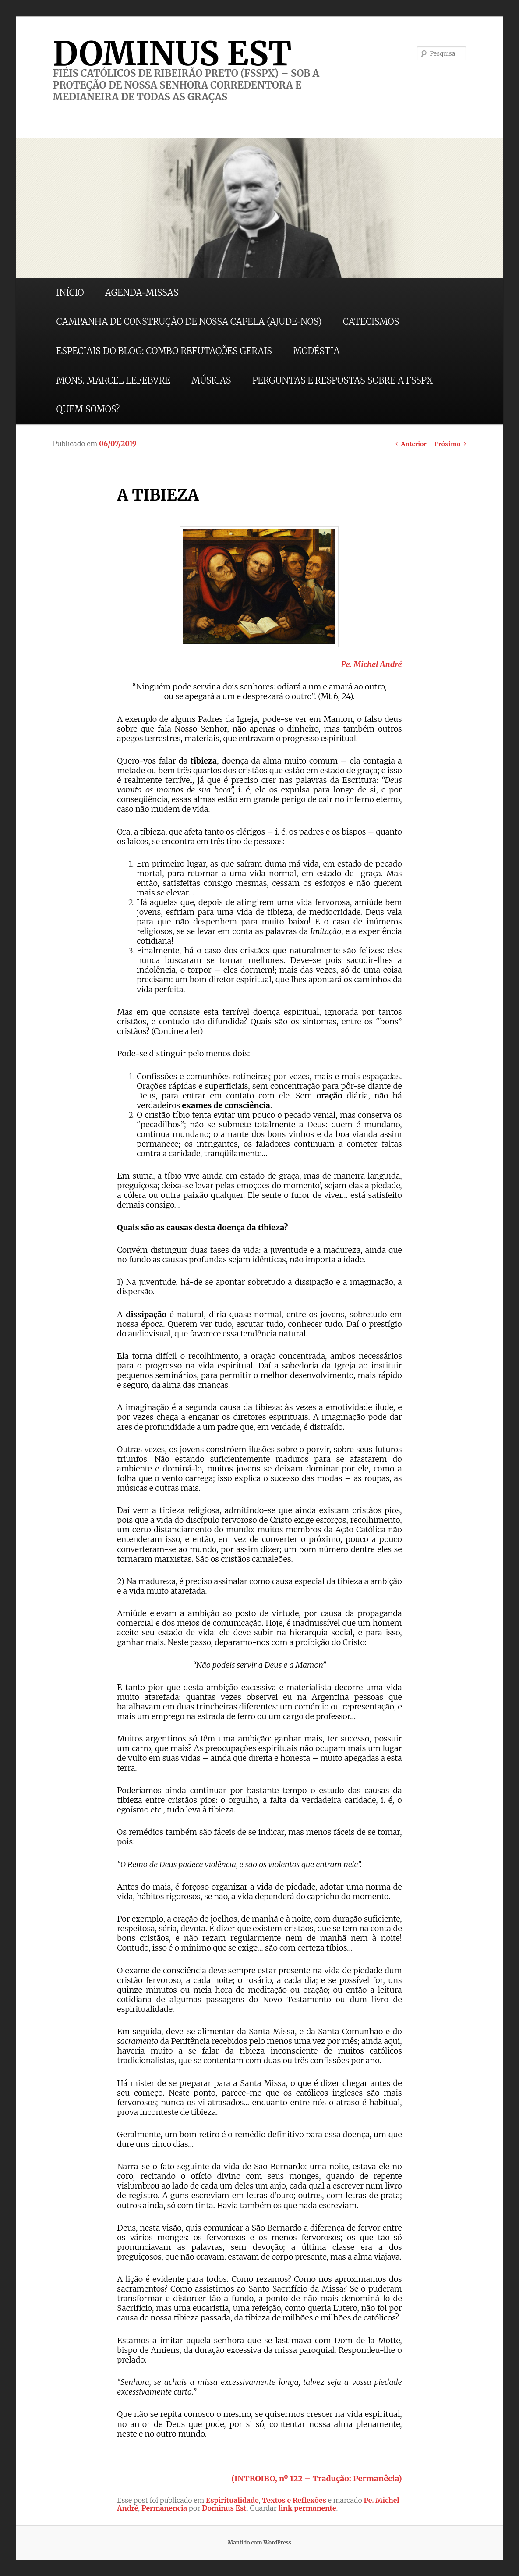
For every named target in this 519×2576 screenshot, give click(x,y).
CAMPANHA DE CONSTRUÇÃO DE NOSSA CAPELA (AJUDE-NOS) (189, 321)
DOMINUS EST (172, 53)
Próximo (450, 444)
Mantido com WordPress (259, 2542)
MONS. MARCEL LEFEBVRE (113, 380)
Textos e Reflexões (294, 2500)
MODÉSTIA (316, 350)
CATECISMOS (371, 321)
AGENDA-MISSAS (141, 292)
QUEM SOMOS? (88, 409)
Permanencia (164, 2508)
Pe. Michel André (371, 664)
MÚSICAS (211, 380)
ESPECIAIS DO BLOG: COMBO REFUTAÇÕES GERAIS (164, 350)
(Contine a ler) (177, 1031)
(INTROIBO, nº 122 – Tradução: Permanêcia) (316, 2478)
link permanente (307, 2508)
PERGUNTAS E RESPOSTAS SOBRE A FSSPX (342, 380)
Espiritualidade (232, 2500)
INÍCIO (70, 292)
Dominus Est (224, 2508)
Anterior (411, 444)
